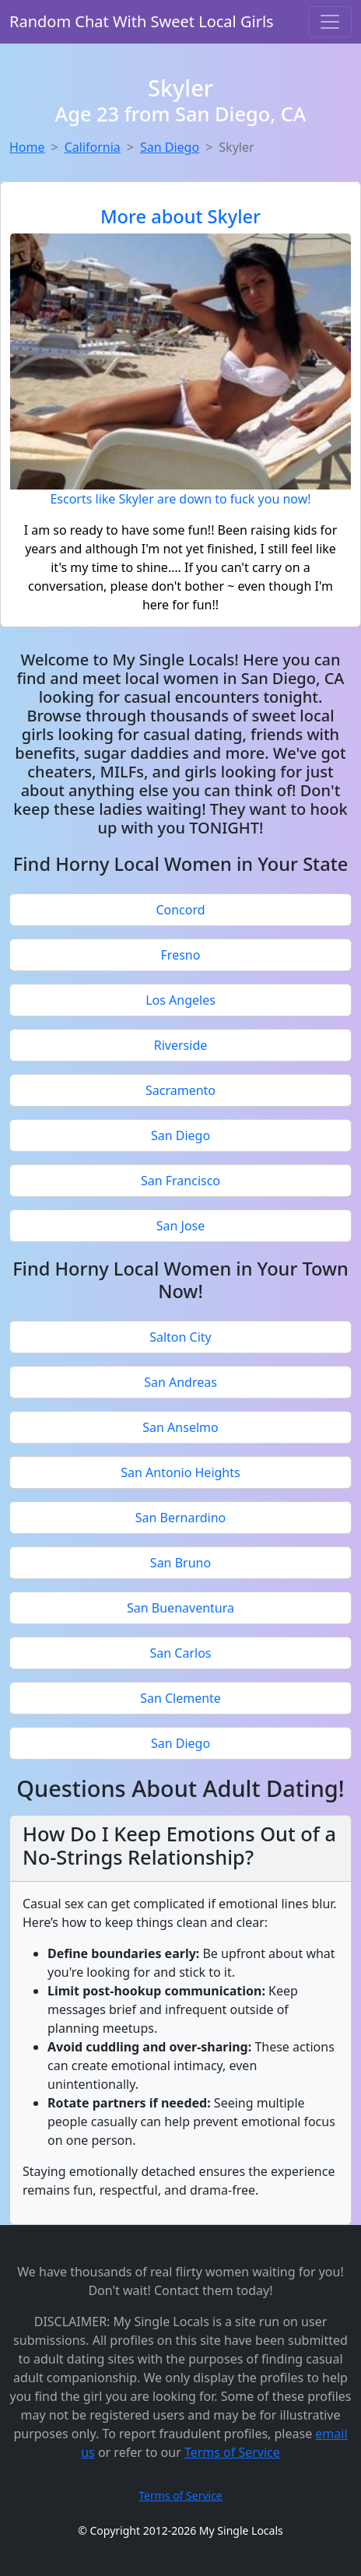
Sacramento (180, 1090)
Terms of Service (232, 2452)
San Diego (169, 147)
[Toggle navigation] (330, 21)
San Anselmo (180, 1427)
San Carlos (181, 1653)
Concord (180, 909)
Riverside (181, 1045)
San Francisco (180, 1180)
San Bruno (180, 1562)
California (93, 147)
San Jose (180, 1225)
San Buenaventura (180, 1607)
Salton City (180, 1337)
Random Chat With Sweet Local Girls (141, 21)
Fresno (181, 954)
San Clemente (180, 1698)
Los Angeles (180, 1000)
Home (27, 147)
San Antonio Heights (180, 1472)
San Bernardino (180, 1517)
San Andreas (180, 1382)
